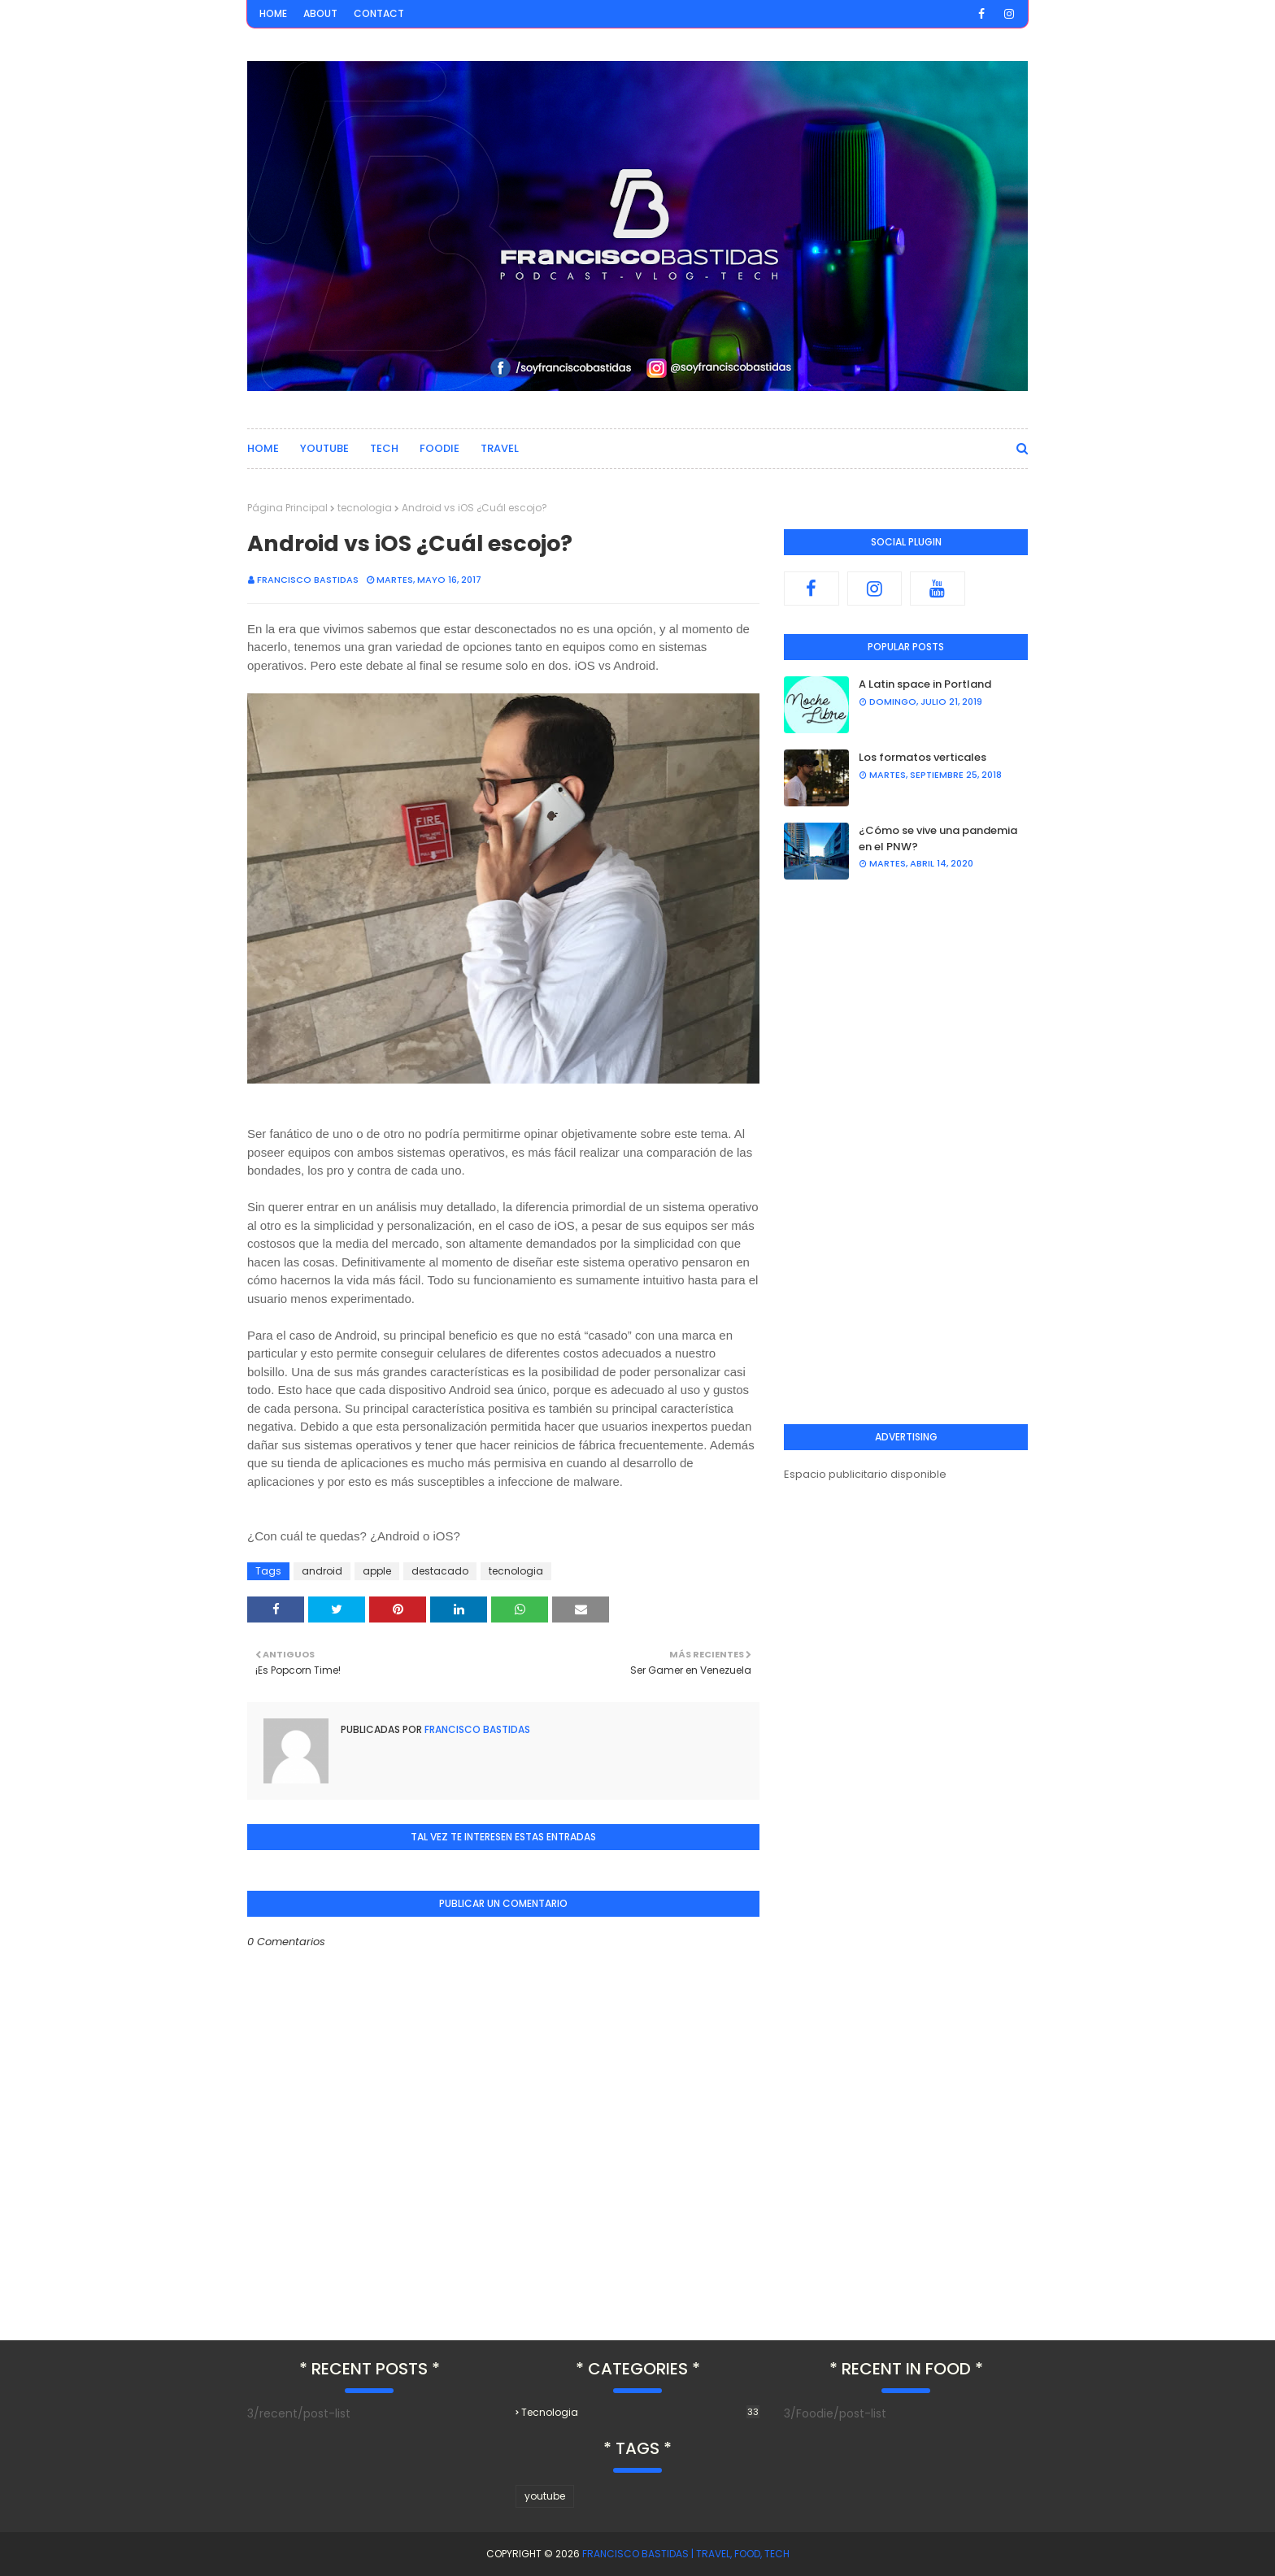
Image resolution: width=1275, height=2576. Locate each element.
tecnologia (364, 508)
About (320, 13)
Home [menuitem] (263, 448)
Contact (379, 13)
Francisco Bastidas (308, 579)
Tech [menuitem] (384, 448)
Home (273, 13)
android (322, 1571)
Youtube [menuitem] (324, 448)
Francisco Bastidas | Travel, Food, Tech (686, 2554)
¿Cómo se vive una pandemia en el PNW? (938, 838)
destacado (439, 1571)
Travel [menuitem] (500, 448)
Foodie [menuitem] (439, 448)
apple (377, 1571)
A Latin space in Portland (925, 684)
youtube (544, 2496)
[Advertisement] (906, 1152)
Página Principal (287, 508)
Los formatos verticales (922, 757)
